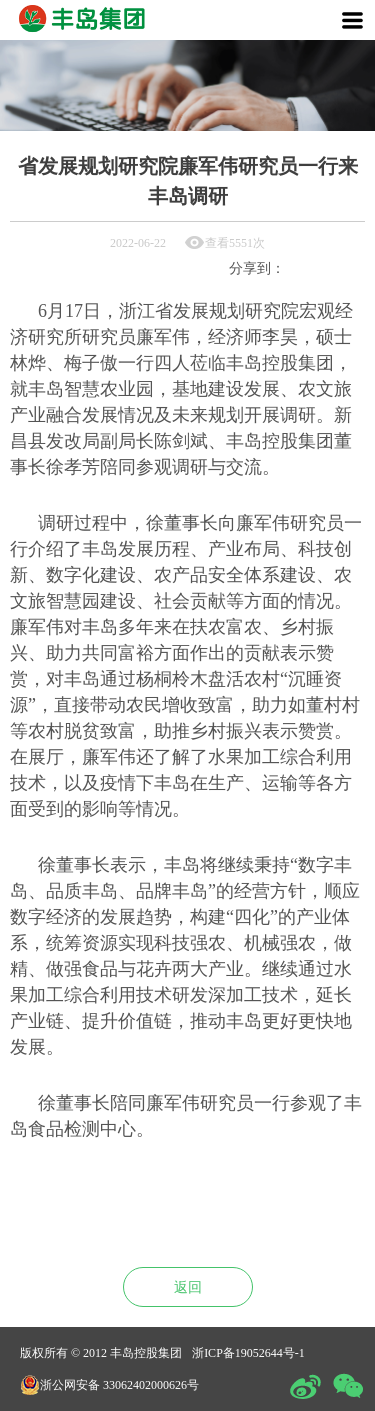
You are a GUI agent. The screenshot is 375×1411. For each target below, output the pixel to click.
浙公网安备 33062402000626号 (109, 1385)
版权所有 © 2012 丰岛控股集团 (101, 1353)
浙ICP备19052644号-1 (248, 1353)
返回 (188, 1287)
